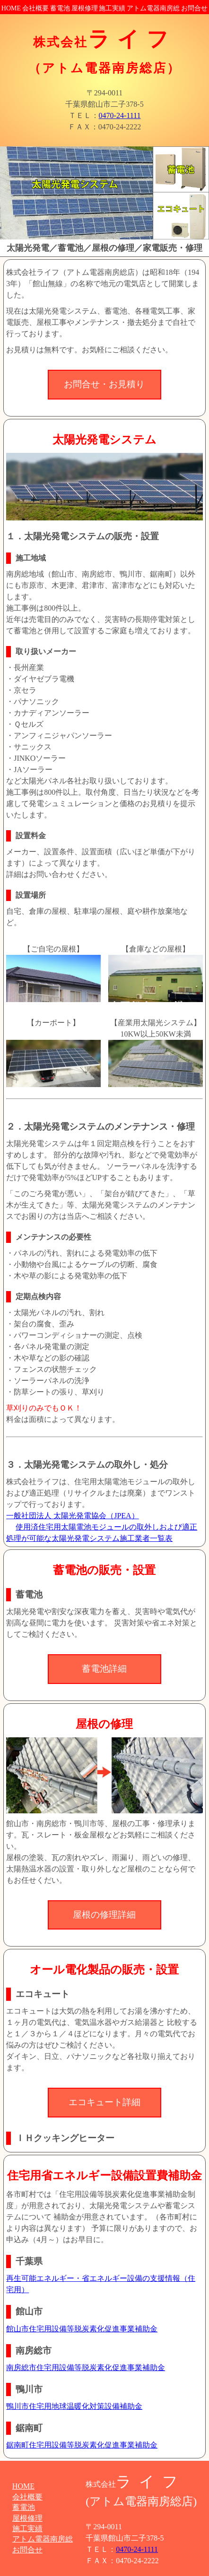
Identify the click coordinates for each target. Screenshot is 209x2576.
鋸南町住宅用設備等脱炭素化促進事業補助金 (81, 2445)
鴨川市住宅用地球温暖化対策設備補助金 (74, 2406)
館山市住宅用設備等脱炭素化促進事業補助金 (81, 2329)
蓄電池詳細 (104, 1669)
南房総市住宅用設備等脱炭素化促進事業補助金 (85, 2367)
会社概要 (35, 8)
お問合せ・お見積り (104, 384)
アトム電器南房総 (153, 8)
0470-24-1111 (120, 115)
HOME (11, 8)
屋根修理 (84, 8)
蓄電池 (60, 8)
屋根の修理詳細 (104, 1915)
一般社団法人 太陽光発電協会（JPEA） (72, 1516)
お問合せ (194, 8)
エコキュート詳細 (104, 2102)
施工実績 (112, 8)
